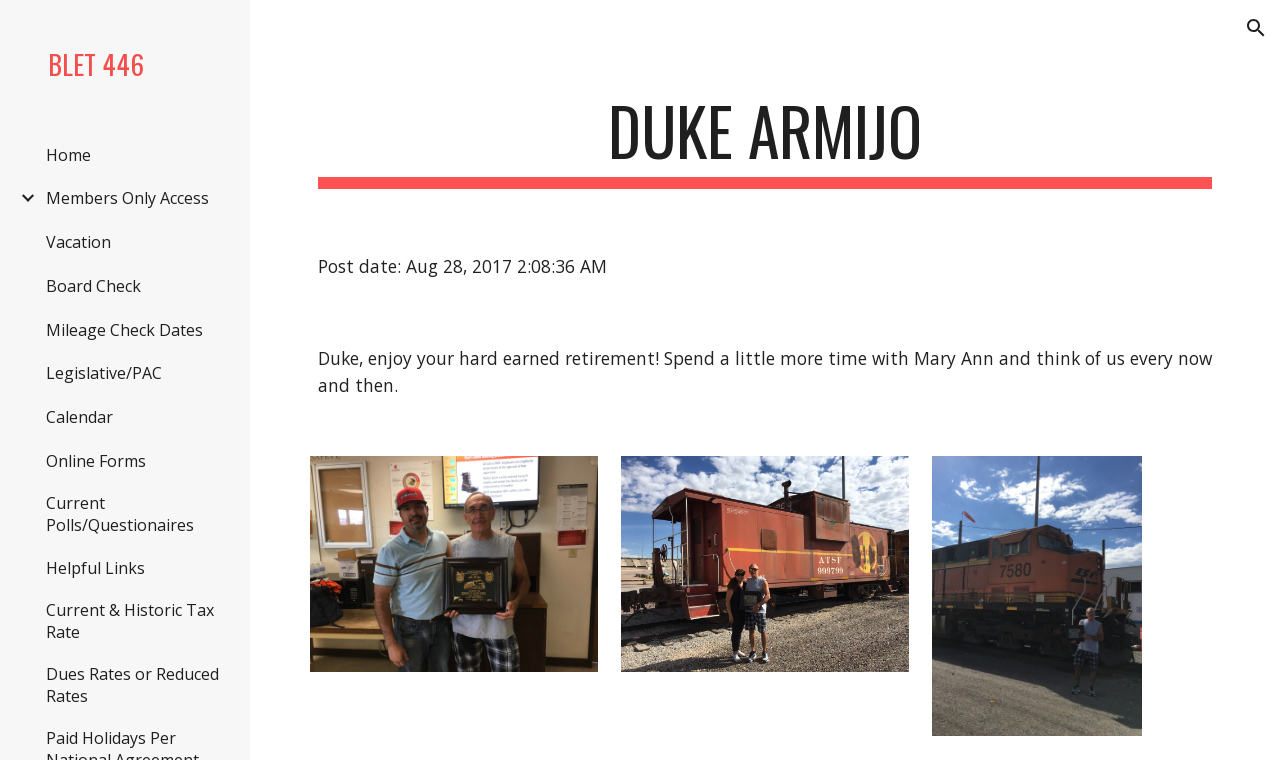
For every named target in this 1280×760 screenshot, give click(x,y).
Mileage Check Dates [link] (124, 330)
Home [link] (68, 155)
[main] (765, 140)
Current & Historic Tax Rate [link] (130, 621)
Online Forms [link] (96, 461)
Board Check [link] (93, 286)
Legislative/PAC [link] (104, 373)
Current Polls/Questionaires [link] (120, 514)
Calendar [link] (79, 417)
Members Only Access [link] (127, 198)
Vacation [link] (78, 242)
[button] (1256, 28)
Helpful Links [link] (95, 568)
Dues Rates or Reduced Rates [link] (132, 685)
